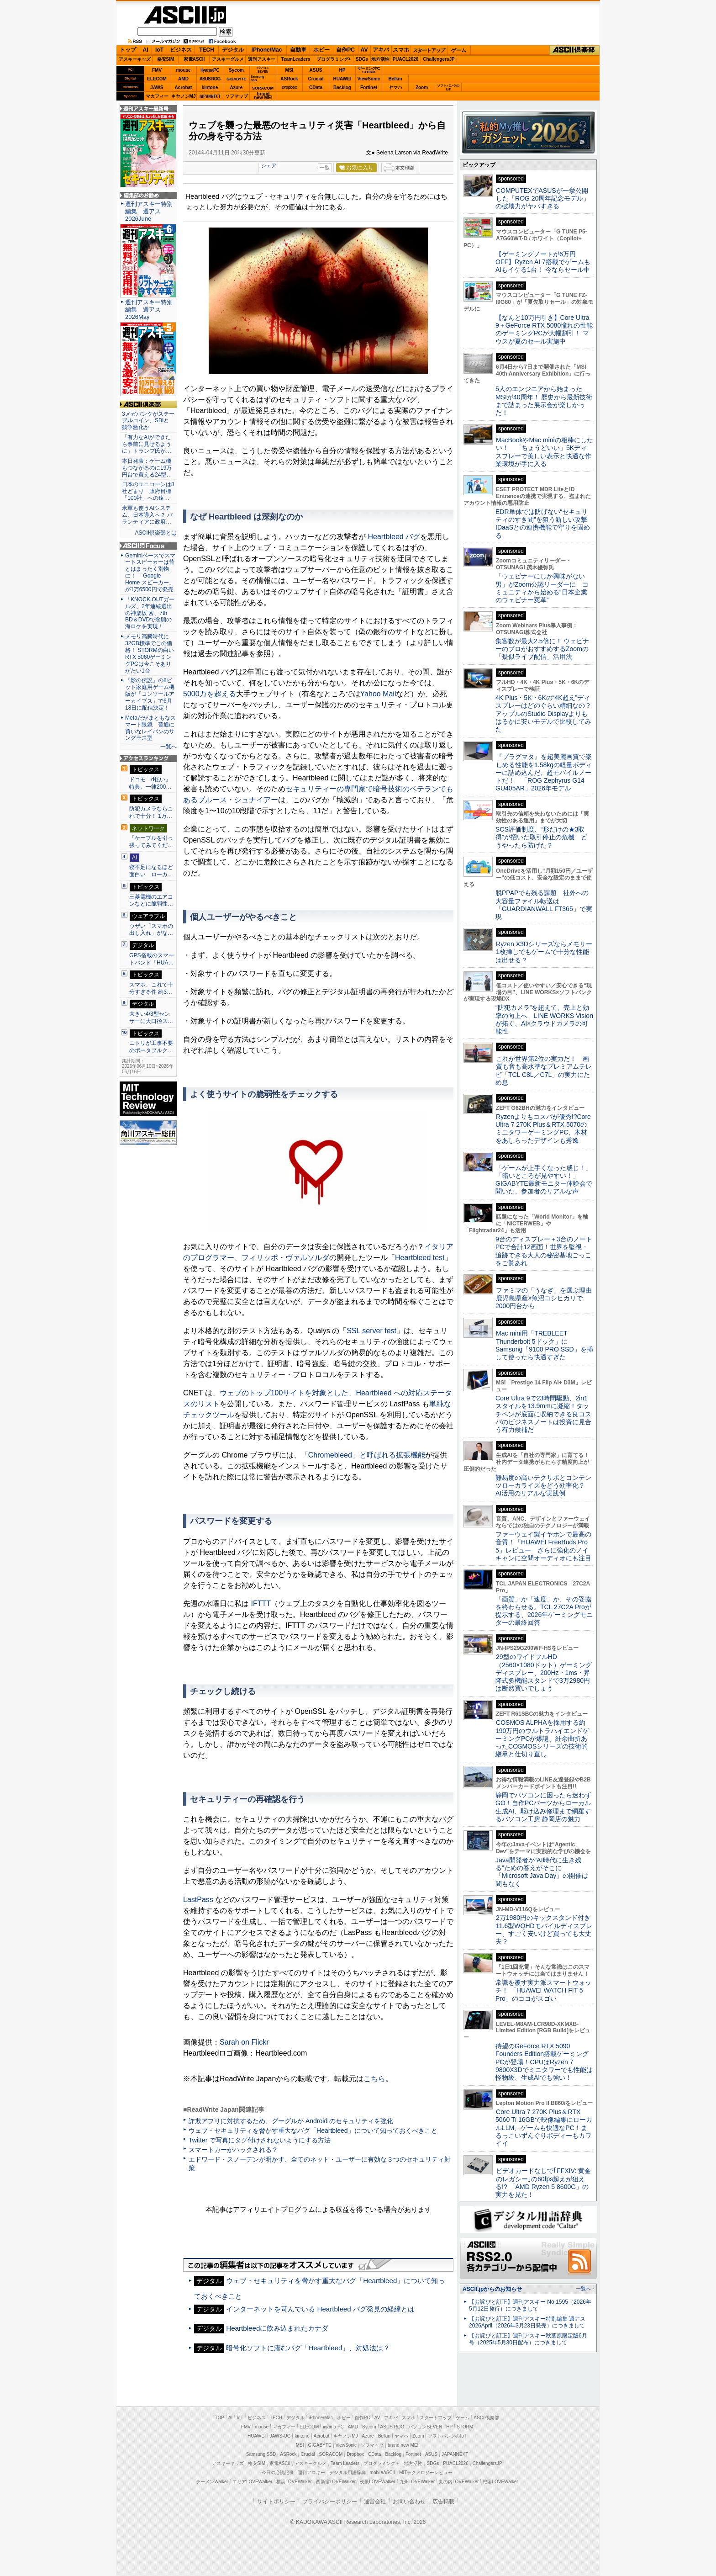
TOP (219, 2417)
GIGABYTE (236, 79)
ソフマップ (236, 96)
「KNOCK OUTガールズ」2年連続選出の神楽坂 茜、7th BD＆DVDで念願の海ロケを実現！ (149, 613)
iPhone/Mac (267, 50)
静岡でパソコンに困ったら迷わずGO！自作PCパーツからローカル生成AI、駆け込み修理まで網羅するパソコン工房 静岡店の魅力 (543, 1807)
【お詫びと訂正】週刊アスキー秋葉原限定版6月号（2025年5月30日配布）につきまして (528, 2339)
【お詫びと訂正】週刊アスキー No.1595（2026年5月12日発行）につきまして (530, 2305)
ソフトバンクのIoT (448, 87)
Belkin (395, 78)
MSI (289, 70)
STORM (465, 2426)
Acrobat (183, 87)
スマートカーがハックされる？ (233, 2149)
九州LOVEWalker (417, 2481)
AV (364, 50)
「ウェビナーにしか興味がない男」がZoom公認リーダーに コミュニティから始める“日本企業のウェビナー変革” (542, 588)
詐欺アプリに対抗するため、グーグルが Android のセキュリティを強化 (291, 2121)
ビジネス (181, 50)
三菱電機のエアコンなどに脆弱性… (151, 900)
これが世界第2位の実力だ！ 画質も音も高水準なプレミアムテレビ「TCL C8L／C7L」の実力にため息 (543, 1070)
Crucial (316, 78)
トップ (128, 50)
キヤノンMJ (183, 96)
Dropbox (289, 87)
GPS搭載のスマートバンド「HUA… (151, 959)
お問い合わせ (409, 2501)
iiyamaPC (209, 70)
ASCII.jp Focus (148, 546)
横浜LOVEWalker (293, 2481)
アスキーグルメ (228, 59)
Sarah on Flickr (244, 2042)
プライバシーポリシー (329, 2501)
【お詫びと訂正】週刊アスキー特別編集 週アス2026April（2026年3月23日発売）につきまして (527, 2322)
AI (145, 50)
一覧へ (168, 746)
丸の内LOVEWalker (459, 2481)
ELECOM (157, 78)
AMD (183, 78)
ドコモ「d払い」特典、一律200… (150, 783)
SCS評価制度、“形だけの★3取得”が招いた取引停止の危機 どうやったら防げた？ (541, 837)
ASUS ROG (210, 78)
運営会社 (375, 2501)
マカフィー (157, 96)
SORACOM (331, 2454)
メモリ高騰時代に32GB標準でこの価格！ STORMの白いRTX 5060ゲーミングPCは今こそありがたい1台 (149, 653)
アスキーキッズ (135, 59)
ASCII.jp (185, 15)
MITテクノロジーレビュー (426, 2472)
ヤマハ (395, 87)
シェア (268, 165)
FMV (157, 70)
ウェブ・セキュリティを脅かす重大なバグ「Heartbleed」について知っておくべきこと (313, 2130)
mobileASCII (382, 2472)
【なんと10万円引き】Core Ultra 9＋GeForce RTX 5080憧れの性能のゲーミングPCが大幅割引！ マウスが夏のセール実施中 (544, 329)
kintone (210, 87)
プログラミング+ (333, 59)
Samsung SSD (261, 2454)
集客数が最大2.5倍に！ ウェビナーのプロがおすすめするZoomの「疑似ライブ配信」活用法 (542, 649)
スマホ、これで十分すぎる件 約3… (151, 988)
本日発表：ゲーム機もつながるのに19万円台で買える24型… (147, 468)
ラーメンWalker (212, 2481)
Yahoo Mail (378, 694)
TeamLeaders (296, 59)
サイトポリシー (276, 2501)
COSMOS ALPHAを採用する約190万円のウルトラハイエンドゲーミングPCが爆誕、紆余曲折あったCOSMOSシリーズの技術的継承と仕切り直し (542, 1738)
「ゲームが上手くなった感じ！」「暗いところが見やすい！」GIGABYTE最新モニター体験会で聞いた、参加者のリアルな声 (543, 1179)
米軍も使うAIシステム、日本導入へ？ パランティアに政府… (147, 515)
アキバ (381, 50)
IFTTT (261, 1603)
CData (315, 87)
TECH (206, 50)
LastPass (198, 1899)
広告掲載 (443, 2501)
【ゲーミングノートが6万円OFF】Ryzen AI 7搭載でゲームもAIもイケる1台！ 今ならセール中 (542, 262)
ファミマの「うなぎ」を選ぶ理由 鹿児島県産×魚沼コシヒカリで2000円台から (546, 1298)
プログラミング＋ (381, 2463)
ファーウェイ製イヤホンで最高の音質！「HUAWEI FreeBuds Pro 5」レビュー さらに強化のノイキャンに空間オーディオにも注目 (543, 1546)
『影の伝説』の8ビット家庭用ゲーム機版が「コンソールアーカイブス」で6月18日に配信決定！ (149, 694)
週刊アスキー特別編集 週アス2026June (149, 211)
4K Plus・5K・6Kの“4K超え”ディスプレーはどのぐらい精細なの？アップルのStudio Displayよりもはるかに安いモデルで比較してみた (543, 713)
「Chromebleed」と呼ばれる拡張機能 (363, 1455)
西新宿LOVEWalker (336, 2481)
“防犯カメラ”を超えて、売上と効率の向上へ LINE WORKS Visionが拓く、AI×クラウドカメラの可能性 (544, 1019)
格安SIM (165, 59)
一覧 (325, 167)
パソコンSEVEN (263, 69)
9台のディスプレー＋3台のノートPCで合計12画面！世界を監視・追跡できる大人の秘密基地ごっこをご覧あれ (543, 1251)
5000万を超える (209, 694)
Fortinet (368, 87)
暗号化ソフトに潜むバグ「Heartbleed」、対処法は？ (308, 2348)
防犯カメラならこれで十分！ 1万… (151, 812)
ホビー (321, 50)
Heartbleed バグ (394, 537)
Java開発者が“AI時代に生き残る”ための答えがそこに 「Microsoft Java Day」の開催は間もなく (541, 1871)
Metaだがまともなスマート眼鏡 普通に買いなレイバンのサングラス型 (150, 728)
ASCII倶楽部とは (156, 533)
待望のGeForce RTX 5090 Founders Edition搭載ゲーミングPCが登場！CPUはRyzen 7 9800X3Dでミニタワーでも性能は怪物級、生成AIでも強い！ (544, 2061)
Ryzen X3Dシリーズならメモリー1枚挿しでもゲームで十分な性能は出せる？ (543, 952)
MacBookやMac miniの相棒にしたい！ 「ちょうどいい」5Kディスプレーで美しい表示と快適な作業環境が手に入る (544, 451)
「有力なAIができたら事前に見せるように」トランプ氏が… (146, 444)
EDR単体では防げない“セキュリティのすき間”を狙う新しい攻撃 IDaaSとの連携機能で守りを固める (544, 523)
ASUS (316, 70)
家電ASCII (194, 59)
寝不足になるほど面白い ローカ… (151, 871)
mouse (183, 70)
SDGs (362, 59)
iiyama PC (333, 2426)
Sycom (236, 70)
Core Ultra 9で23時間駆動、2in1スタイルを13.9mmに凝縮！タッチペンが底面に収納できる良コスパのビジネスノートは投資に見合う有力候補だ (543, 1413)
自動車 (298, 50)
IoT (159, 50)
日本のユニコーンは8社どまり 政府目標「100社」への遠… (148, 491)
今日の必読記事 (278, 2472)
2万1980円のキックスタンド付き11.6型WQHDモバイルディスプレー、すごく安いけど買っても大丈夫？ (543, 1929)
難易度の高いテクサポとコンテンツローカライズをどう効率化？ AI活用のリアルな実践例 (544, 1485)
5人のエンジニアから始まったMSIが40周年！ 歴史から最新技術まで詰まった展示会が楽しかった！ (543, 400)
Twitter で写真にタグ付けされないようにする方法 (260, 2140)
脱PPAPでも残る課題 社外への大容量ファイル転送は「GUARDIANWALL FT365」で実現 (543, 904)
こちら (374, 2079)
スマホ (401, 50)
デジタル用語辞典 (347, 2472)
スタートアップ (429, 50)
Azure (236, 87)
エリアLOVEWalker (252, 2481)
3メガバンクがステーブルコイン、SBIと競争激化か (148, 421)
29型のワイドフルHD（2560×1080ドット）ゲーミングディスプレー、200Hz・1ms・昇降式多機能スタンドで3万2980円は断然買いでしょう (543, 1672)
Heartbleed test (420, 1257)
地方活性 (380, 59)
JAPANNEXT (210, 96)
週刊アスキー (261, 59)
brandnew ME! (263, 96)
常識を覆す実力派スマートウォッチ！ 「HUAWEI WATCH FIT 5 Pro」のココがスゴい (543, 1990)
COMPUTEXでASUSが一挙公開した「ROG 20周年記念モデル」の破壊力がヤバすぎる (542, 198)
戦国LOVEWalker (500, 2481)
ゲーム (458, 50)
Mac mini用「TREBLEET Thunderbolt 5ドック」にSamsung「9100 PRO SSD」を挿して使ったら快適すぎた (544, 1345)
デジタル (233, 50)
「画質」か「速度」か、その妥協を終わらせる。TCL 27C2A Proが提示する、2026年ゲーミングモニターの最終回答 (544, 1611)
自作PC (345, 50)
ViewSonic (369, 78)
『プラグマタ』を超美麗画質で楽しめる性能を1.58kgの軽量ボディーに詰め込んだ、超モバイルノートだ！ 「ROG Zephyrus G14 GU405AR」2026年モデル (543, 772)
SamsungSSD (257, 78)
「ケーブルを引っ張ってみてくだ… (151, 841)
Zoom (422, 87)
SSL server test (371, 1331)
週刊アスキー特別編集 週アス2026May (149, 309)
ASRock (289, 78)
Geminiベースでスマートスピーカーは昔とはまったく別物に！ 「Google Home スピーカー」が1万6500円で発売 (150, 572)
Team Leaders (345, 2463)
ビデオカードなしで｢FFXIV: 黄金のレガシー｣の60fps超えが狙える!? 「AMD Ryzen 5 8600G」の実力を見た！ (543, 2182)
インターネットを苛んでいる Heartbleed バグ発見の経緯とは (320, 2309)
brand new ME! (403, 2445)
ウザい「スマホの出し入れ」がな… (151, 930)
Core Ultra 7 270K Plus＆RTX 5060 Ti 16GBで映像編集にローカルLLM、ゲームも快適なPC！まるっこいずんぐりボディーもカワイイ (543, 2127)
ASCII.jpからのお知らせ (492, 2289)
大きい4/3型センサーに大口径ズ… (151, 1017)
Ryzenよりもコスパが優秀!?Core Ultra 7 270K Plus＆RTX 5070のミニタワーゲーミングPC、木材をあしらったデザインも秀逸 (543, 1128)
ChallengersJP (438, 59)
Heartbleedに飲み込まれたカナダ (277, 2328)
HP (342, 70)
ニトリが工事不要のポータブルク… (151, 1047)
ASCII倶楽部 (574, 50)
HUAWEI (342, 78)
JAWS (156, 87)
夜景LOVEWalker (377, 2481)
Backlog (342, 87)
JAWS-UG (280, 2435)
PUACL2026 (406, 59)
